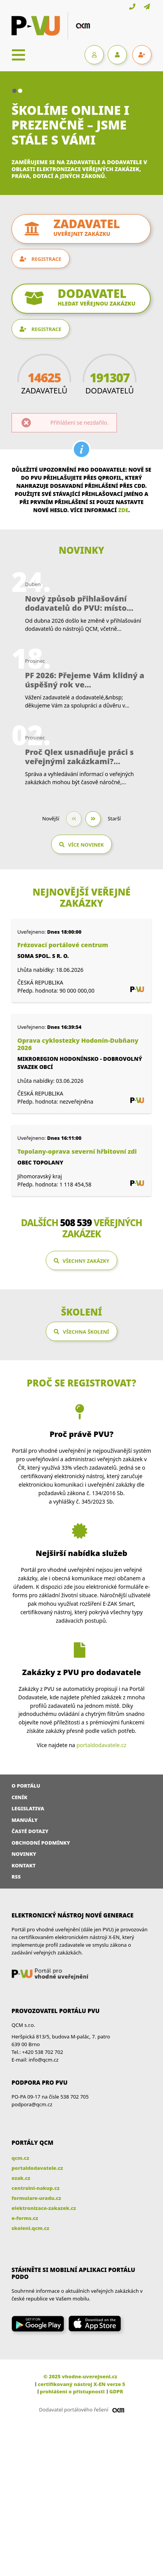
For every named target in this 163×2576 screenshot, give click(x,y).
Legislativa (28, 1808)
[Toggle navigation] (18, 54)
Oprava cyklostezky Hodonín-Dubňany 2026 (77, 1044)
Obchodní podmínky (41, 1842)
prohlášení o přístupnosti (72, 2391)
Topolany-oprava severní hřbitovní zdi (77, 1151)
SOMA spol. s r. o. (43, 955)
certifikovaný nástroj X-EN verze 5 (81, 2384)
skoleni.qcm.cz (30, 2228)
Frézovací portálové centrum (62, 945)
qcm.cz (20, 2157)
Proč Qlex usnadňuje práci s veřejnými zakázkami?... (79, 757)
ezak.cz (21, 2177)
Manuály (25, 1819)
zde (123, 510)
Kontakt (24, 1865)
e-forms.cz (25, 2218)
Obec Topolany (40, 1162)
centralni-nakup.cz (36, 2187)
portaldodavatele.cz (101, 1745)
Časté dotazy (30, 1831)
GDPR (116, 2391)
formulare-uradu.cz (36, 2198)
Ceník (19, 1797)
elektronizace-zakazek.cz (44, 2208)
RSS (16, 1876)
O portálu (26, 1785)
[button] (14, 91)
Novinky (24, 1853)
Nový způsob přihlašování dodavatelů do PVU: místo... (79, 603)
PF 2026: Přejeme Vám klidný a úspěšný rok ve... (84, 680)
